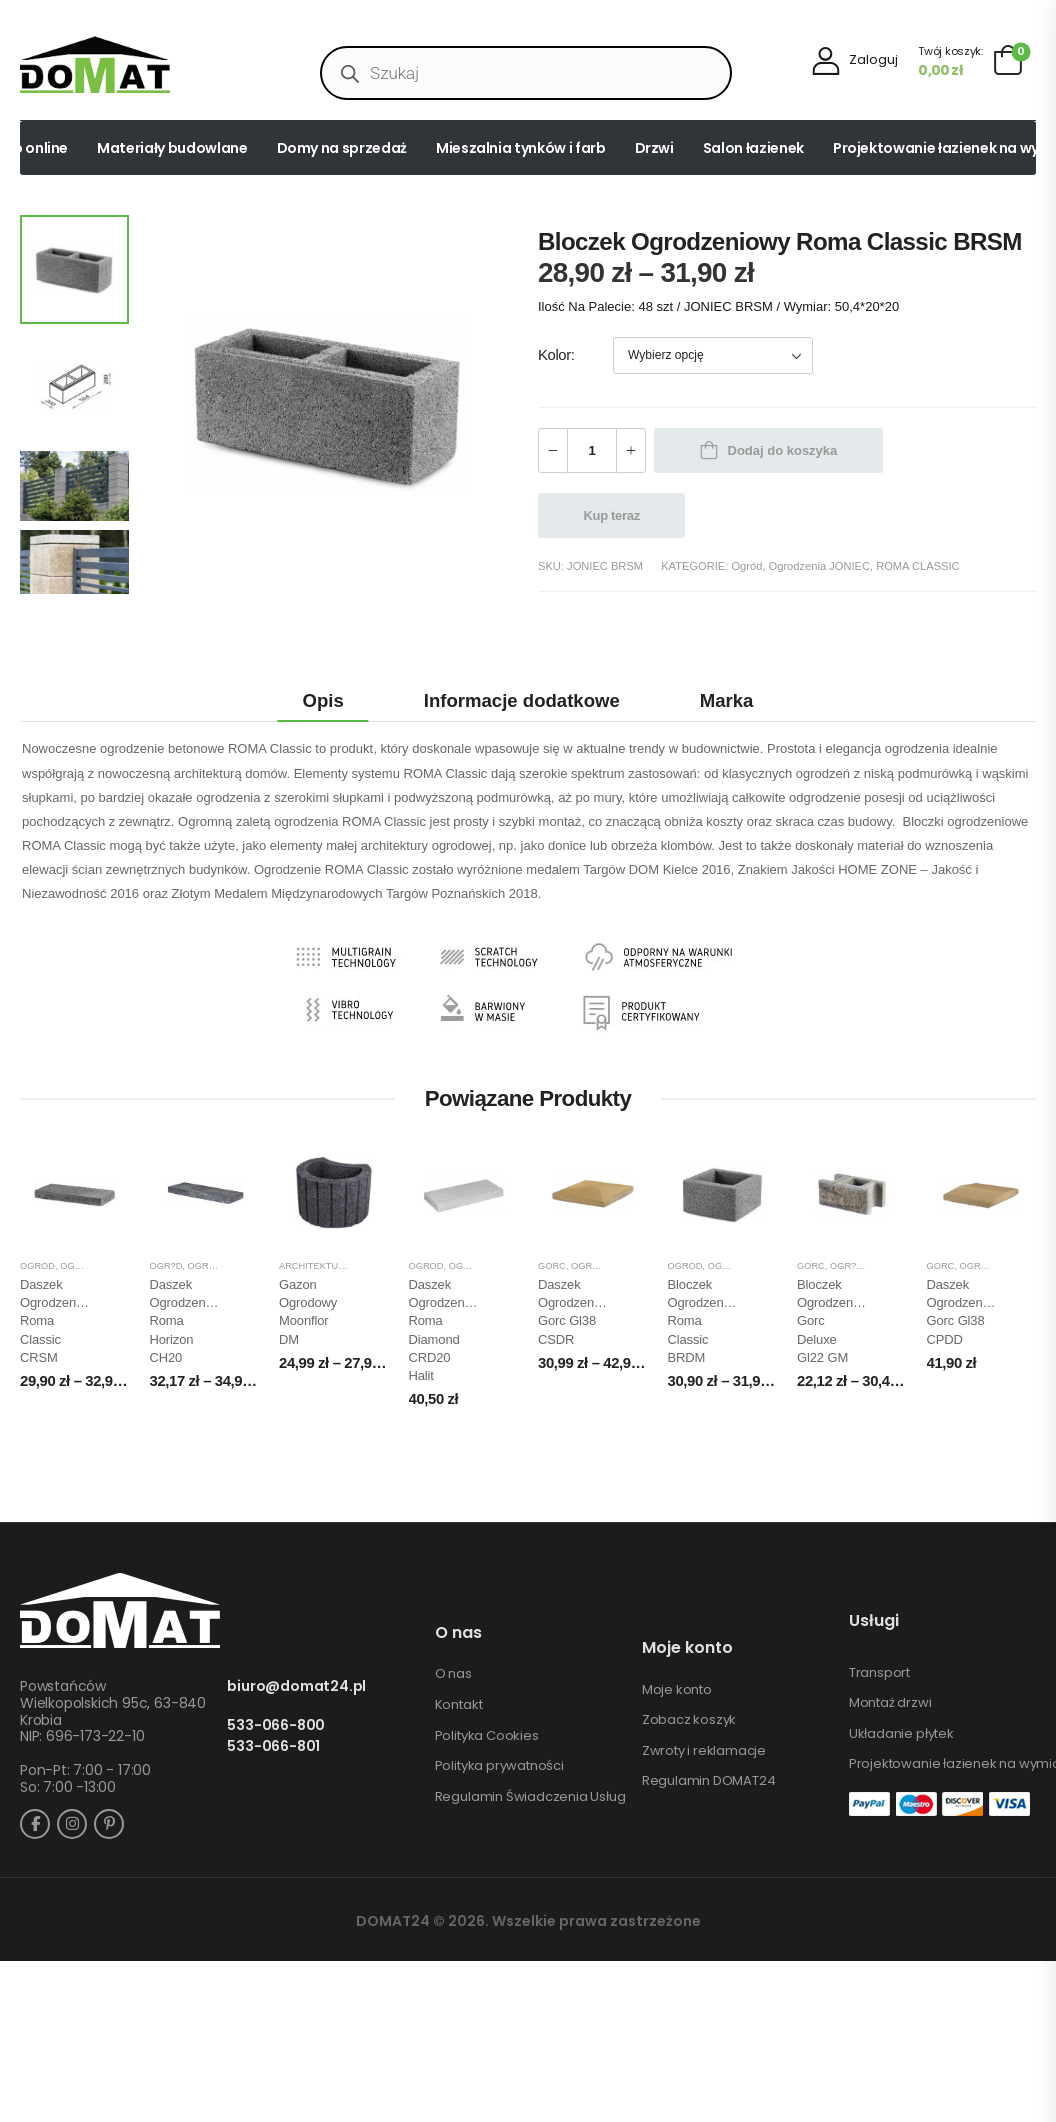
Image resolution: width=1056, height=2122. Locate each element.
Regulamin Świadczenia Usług (530, 1797)
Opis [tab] (323, 700)
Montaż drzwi (890, 1703)
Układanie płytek (901, 1734)
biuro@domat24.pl (296, 1686)
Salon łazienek (753, 148)
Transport (879, 1673)
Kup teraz (612, 515)
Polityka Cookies (487, 1736)
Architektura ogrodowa (344, 1266)
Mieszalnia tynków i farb (521, 148)
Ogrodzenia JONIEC (819, 566)
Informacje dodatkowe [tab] (522, 700)
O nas (453, 1674)
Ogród (746, 566)
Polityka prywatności (499, 1766)
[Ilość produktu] (592, 450)
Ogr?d (166, 1266)
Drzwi (654, 148)
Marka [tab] (727, 700)
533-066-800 (276, 1725)
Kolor (554, 355)
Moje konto (677, 1690)
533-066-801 (273, 1746)
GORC (552, 1266)
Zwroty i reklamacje (704, 1751)
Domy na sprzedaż (342, 148)
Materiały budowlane (172, 148)
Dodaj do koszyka (783, 450)
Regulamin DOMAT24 (709, 1781)
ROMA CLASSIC (917, 566)
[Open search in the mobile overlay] (526, 73)
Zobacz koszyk (689, 1720)
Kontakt (459, 1705)
